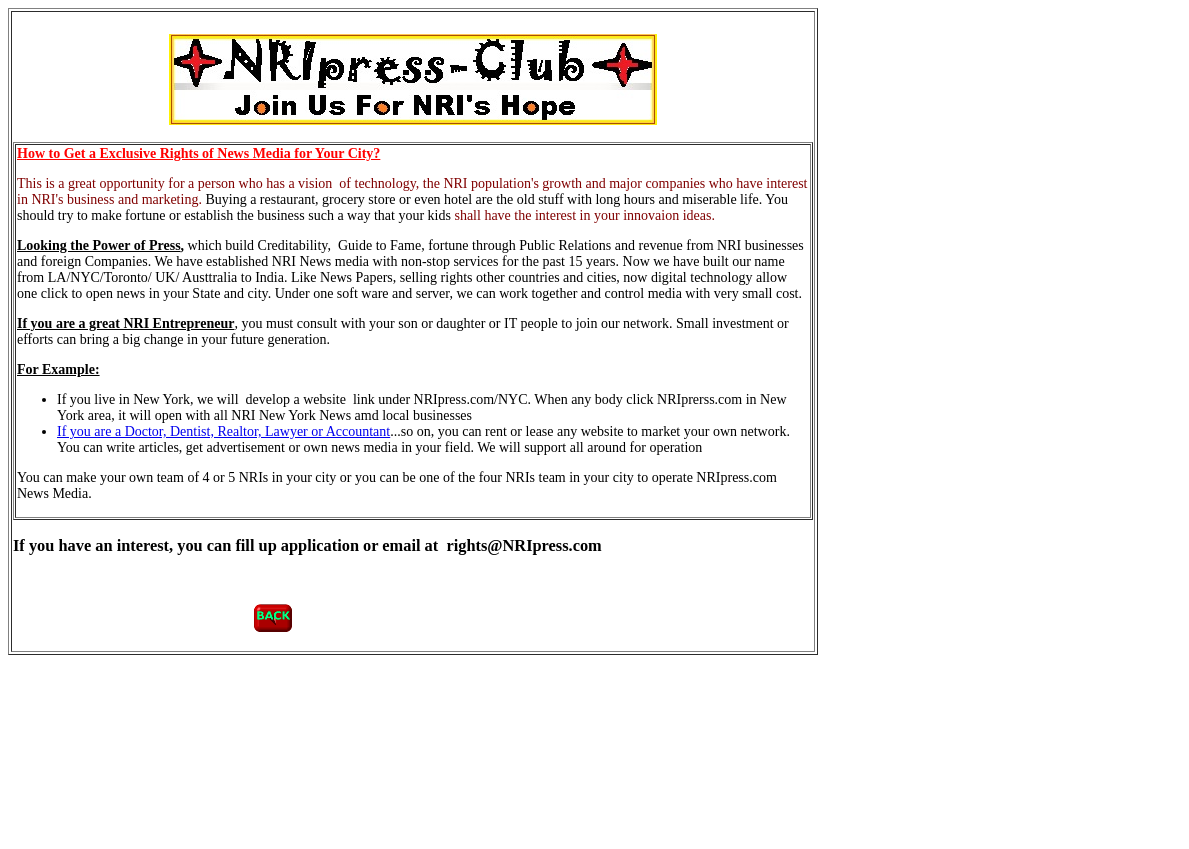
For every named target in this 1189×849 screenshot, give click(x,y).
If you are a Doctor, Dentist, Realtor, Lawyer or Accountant (223, 431)
